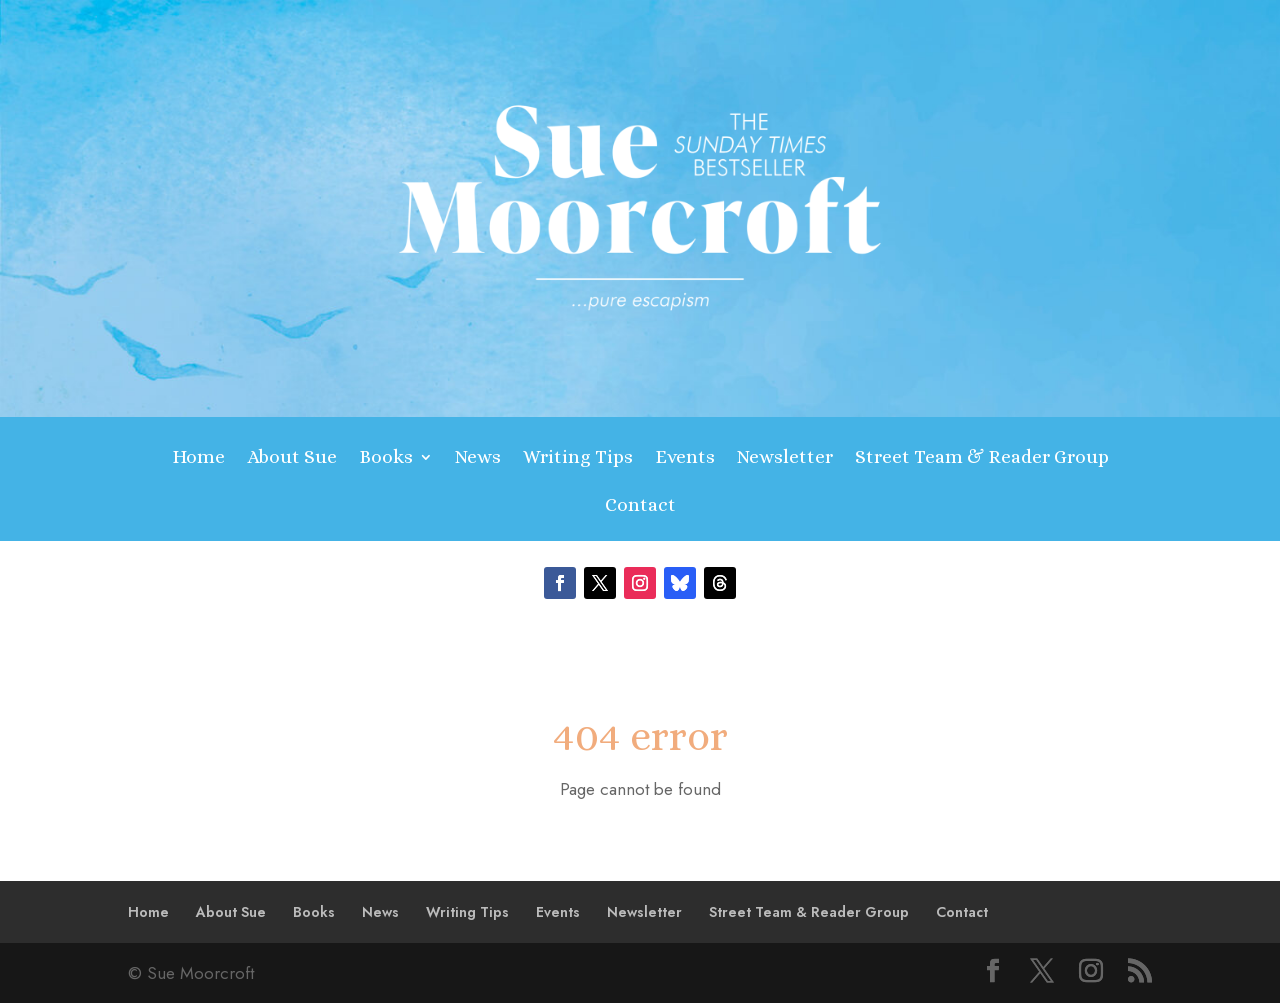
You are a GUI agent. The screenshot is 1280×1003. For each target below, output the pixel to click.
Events (685, 458)
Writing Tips (578, 458)
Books (386, 458)
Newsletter (785, 458)
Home (198, 458)
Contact (640, 506)
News (478, 458)
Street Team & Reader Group (982, 458)
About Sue (292, 458)
